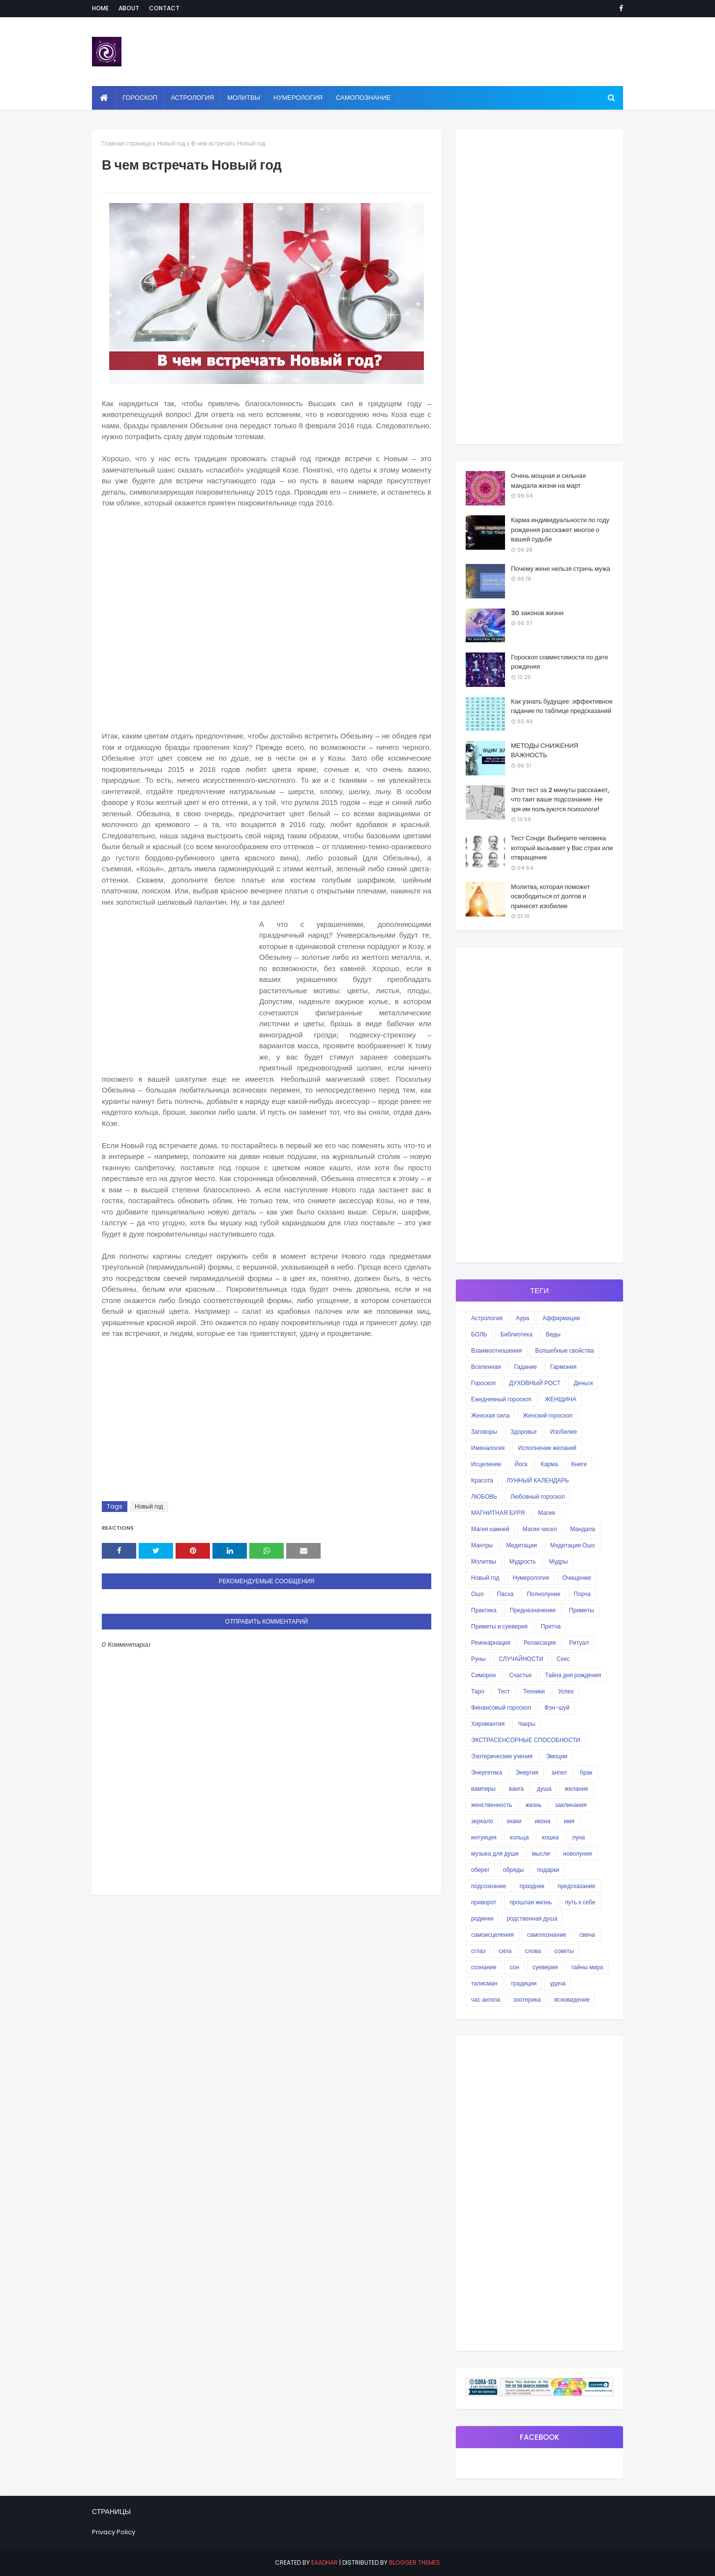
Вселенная (486, 1366)
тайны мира (587, 1967)
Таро (477, 1691)
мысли (541, 1853)
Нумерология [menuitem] (298, 97)
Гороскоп (483, 1383)
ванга (516, 1788)
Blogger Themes (414, 2562)
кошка (550, 1837)
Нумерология (531, 1577)
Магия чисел (540, 1529)
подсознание (488, 1886)
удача (558, 1983)
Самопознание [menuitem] (363, 97)
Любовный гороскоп (537, 1496)
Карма (549, 1464)
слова (533, 1951)
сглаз (478, 1951)
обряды (513, 1869)
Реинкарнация (490, 1642)
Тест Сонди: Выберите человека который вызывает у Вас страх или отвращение (562, 847)
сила (505, 1951)
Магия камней (490, 1529)
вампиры (483, 1788)
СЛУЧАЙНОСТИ (521, 1659)
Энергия (526, 1772)
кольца (519, 1837)
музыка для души (495, 1853)
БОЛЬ (479, 1334)
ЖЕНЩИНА (560, 1399)
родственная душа (531, 1918)
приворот (483, 1902)
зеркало (482, 1821)
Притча (551, 1626)
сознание (483, 1967)
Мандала (582, 1529)
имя (569, 1821)
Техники (534, 1691)
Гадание (525, 1366)
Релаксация (540, 1642)
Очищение (577, 1577)
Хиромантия (488, 1723)
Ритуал (579, 1642)
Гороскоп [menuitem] (139, 97)
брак (586, 1772)
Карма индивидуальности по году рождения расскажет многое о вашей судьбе (560, 529)
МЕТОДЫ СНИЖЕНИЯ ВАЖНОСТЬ (544, 750)
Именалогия (488, 1448)
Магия (546, 1513)
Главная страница (126, 143)
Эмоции (556, 1756)
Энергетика (486, 1772)
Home (100, 8)
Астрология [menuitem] (192, 97)
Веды (553, 1334)
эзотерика (526, 1999)
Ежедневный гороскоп (501, 1399)
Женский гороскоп (547, 1415)
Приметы (581, 1610)
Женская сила (490, 1415)
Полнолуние (543, 1594)
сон (514, 1967)
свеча (587, 1934)
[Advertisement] (266, 618)
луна (578, 1837)
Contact (164, 8)
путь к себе (580, 1902)
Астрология (487, 1318)
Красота (482, 1480)
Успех (566, 1691)
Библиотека (517, 1334)
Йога (520, 1464)
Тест (504, 1691)
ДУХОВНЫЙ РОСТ (534, 1383)
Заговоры (484, 1431)
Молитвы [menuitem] (243, 97)
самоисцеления (492, 1934)
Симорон (483, 1675)
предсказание (577, 1886)
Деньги (583, 1383)
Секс (563, 1659)
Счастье (520, 1675)
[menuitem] (104, 98)
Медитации (521, 1545)
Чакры (526, 1723)
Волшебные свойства (564, 1350)
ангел (559, 1772)
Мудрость (522, 1561)
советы (563, 1951)
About (129, 8)
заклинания (571, 1805)
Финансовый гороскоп (501, 1707)
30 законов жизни (537, 613)
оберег (480, 1869)
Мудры (558, 1561)
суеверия (545, 1967)
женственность (491, 1805)
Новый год (171, 143)
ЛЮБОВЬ (484, 1496)
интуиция (484, 1837)
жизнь (533, 1805)
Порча (582, 1594)
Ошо (477, 1594)
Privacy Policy (113, 2532)
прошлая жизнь (530, 1902)
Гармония (563, 1366)
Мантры (482, 1545)
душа (544, 1788)
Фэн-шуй (556, 1707)
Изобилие (563, 1431)
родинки (482, 1918)
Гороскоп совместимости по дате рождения (559, 662)
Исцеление (486, 1464)
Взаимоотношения (496, 1350)
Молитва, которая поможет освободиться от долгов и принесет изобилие (550, 896)
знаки (514, 1821)
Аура (522, 1318)
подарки (548, 1869)
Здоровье (523, 1431)
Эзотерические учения (502, 1756)
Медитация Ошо (572, 1545)
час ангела (485, 1999)
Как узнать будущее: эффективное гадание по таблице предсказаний (562, 706)
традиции (523, 1983)
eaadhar (324, 2562)
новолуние (577, 1853)
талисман (484, 1983)
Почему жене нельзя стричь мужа (560, 568)
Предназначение (533, 1610)
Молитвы (483, 1561)
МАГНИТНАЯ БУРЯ (498, 1513)
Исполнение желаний (547, 1448)
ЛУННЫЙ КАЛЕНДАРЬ (537, 1480)
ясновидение (572, 1999)
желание (576, 1788)
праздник (531, 1886)
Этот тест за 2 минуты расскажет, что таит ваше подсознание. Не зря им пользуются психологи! (560, 799)
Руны (478, 1659)
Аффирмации (561, 1318)
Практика (484, 1610)
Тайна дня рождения (573, 1675)
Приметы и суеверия (499, 1626)
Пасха (505, 1594)
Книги (579, 1464)
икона (542, 1821)
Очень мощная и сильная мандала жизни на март (548, 480)
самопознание (546, 1934)
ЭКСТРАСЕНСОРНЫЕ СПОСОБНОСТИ (525, 1740)
